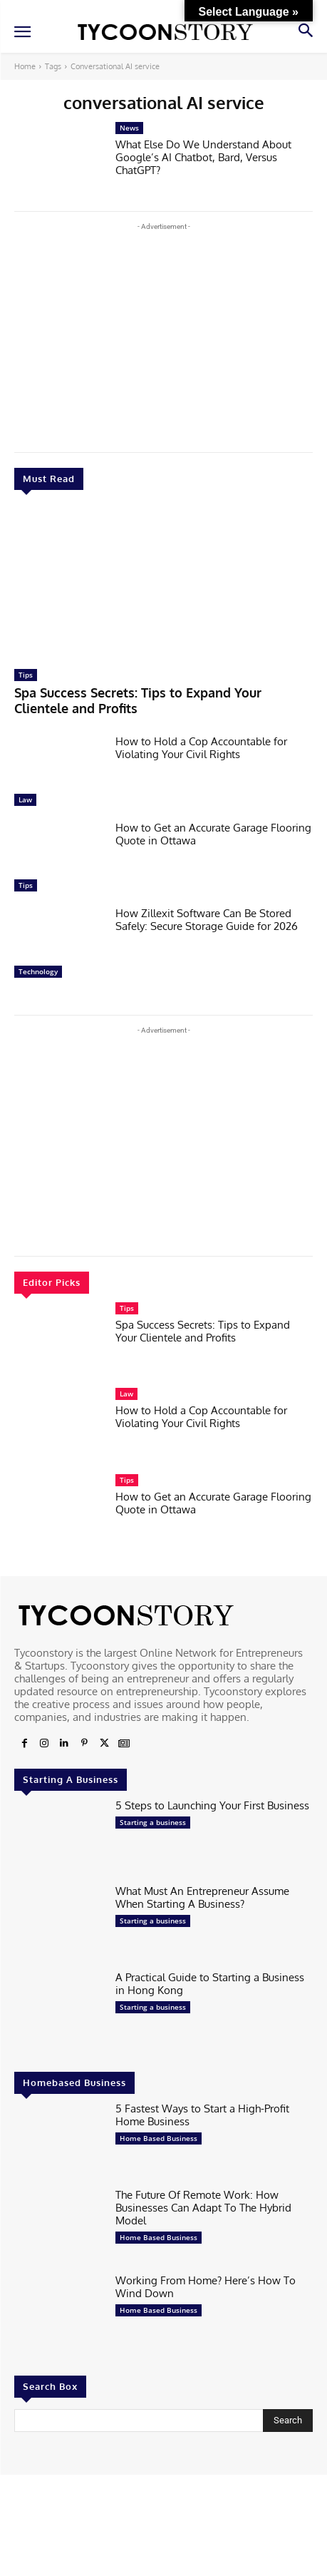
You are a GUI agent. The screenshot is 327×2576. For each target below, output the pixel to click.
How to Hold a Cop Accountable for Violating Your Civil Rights (201, 748)
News (129, 128)
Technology (38, 971)
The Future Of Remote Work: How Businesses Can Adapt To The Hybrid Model (203, 2207)
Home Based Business (158, 2138)
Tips (26, 675)
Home (25, 66)
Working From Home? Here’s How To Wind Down (205, 2287)
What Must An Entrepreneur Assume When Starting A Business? (202, 1897)
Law (25, 799)
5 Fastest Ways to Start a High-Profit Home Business (202, 2115)
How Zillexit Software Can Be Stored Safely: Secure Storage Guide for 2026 (206, 919)
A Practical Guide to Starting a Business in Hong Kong (209, 1984)
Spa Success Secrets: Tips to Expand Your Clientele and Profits (137, 700)
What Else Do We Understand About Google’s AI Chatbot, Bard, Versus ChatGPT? (203, 157)
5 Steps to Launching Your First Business (212, 1805)
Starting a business (153, 1822)
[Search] (288, 2420)
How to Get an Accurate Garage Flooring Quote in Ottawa (213, 834)
